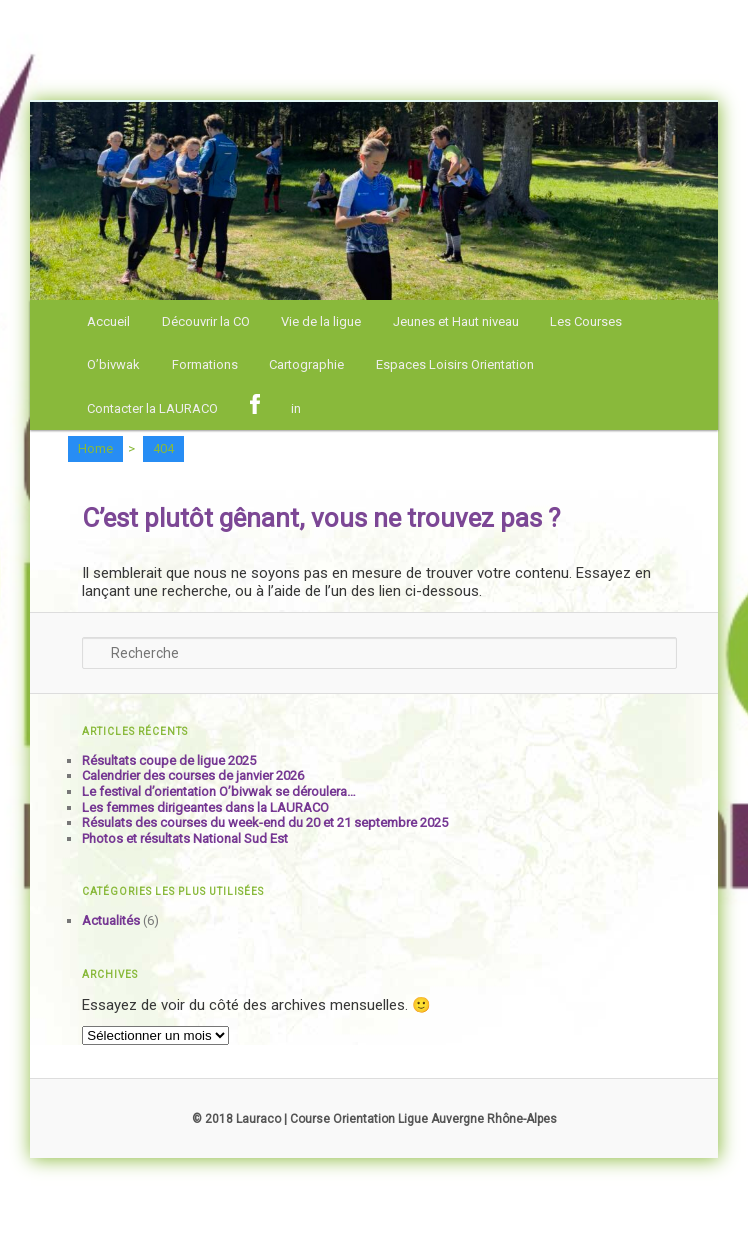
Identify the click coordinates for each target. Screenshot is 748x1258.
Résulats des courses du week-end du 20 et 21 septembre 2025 (265, 822)
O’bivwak (113, 364)
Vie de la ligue (321, 321)
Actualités (111, 920)
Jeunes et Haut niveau (456, 321)
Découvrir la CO (206, 321)
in (296, 408)
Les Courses (586, 321)
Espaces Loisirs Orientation (455, 364)
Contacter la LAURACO (152, 408)
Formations (205, 364)
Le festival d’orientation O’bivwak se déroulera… (219, 791)
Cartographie (306, 364)
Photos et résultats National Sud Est (185, 838)
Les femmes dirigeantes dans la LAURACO (205, 807)
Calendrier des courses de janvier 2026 (193, 775)
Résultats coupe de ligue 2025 (169, 760)
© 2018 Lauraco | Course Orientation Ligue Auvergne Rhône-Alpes (374, 1119)
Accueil (108, 321)
